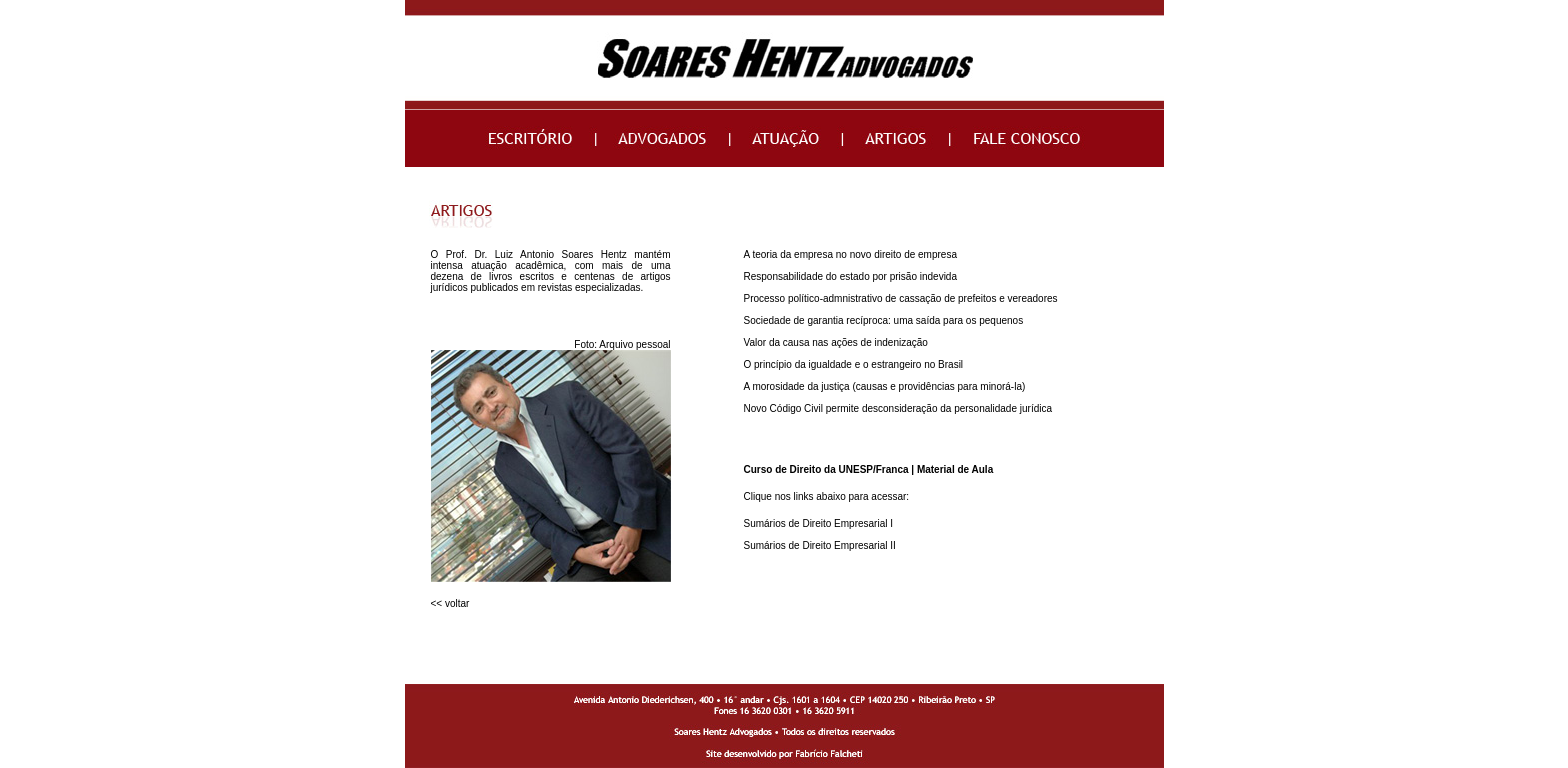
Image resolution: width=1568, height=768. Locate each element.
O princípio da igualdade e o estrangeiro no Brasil (854, 364)
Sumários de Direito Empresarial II (820, 545)
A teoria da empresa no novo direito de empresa (850, 254)
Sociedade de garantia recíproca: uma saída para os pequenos (884, 320)
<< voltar (450, 603)
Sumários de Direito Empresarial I (819, 523)
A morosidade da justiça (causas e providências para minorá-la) (885, 386)
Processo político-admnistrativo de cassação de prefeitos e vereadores (901, 298)
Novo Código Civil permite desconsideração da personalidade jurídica (898, 408)
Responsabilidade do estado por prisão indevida (850, 276)
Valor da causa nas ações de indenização (836, 342)
